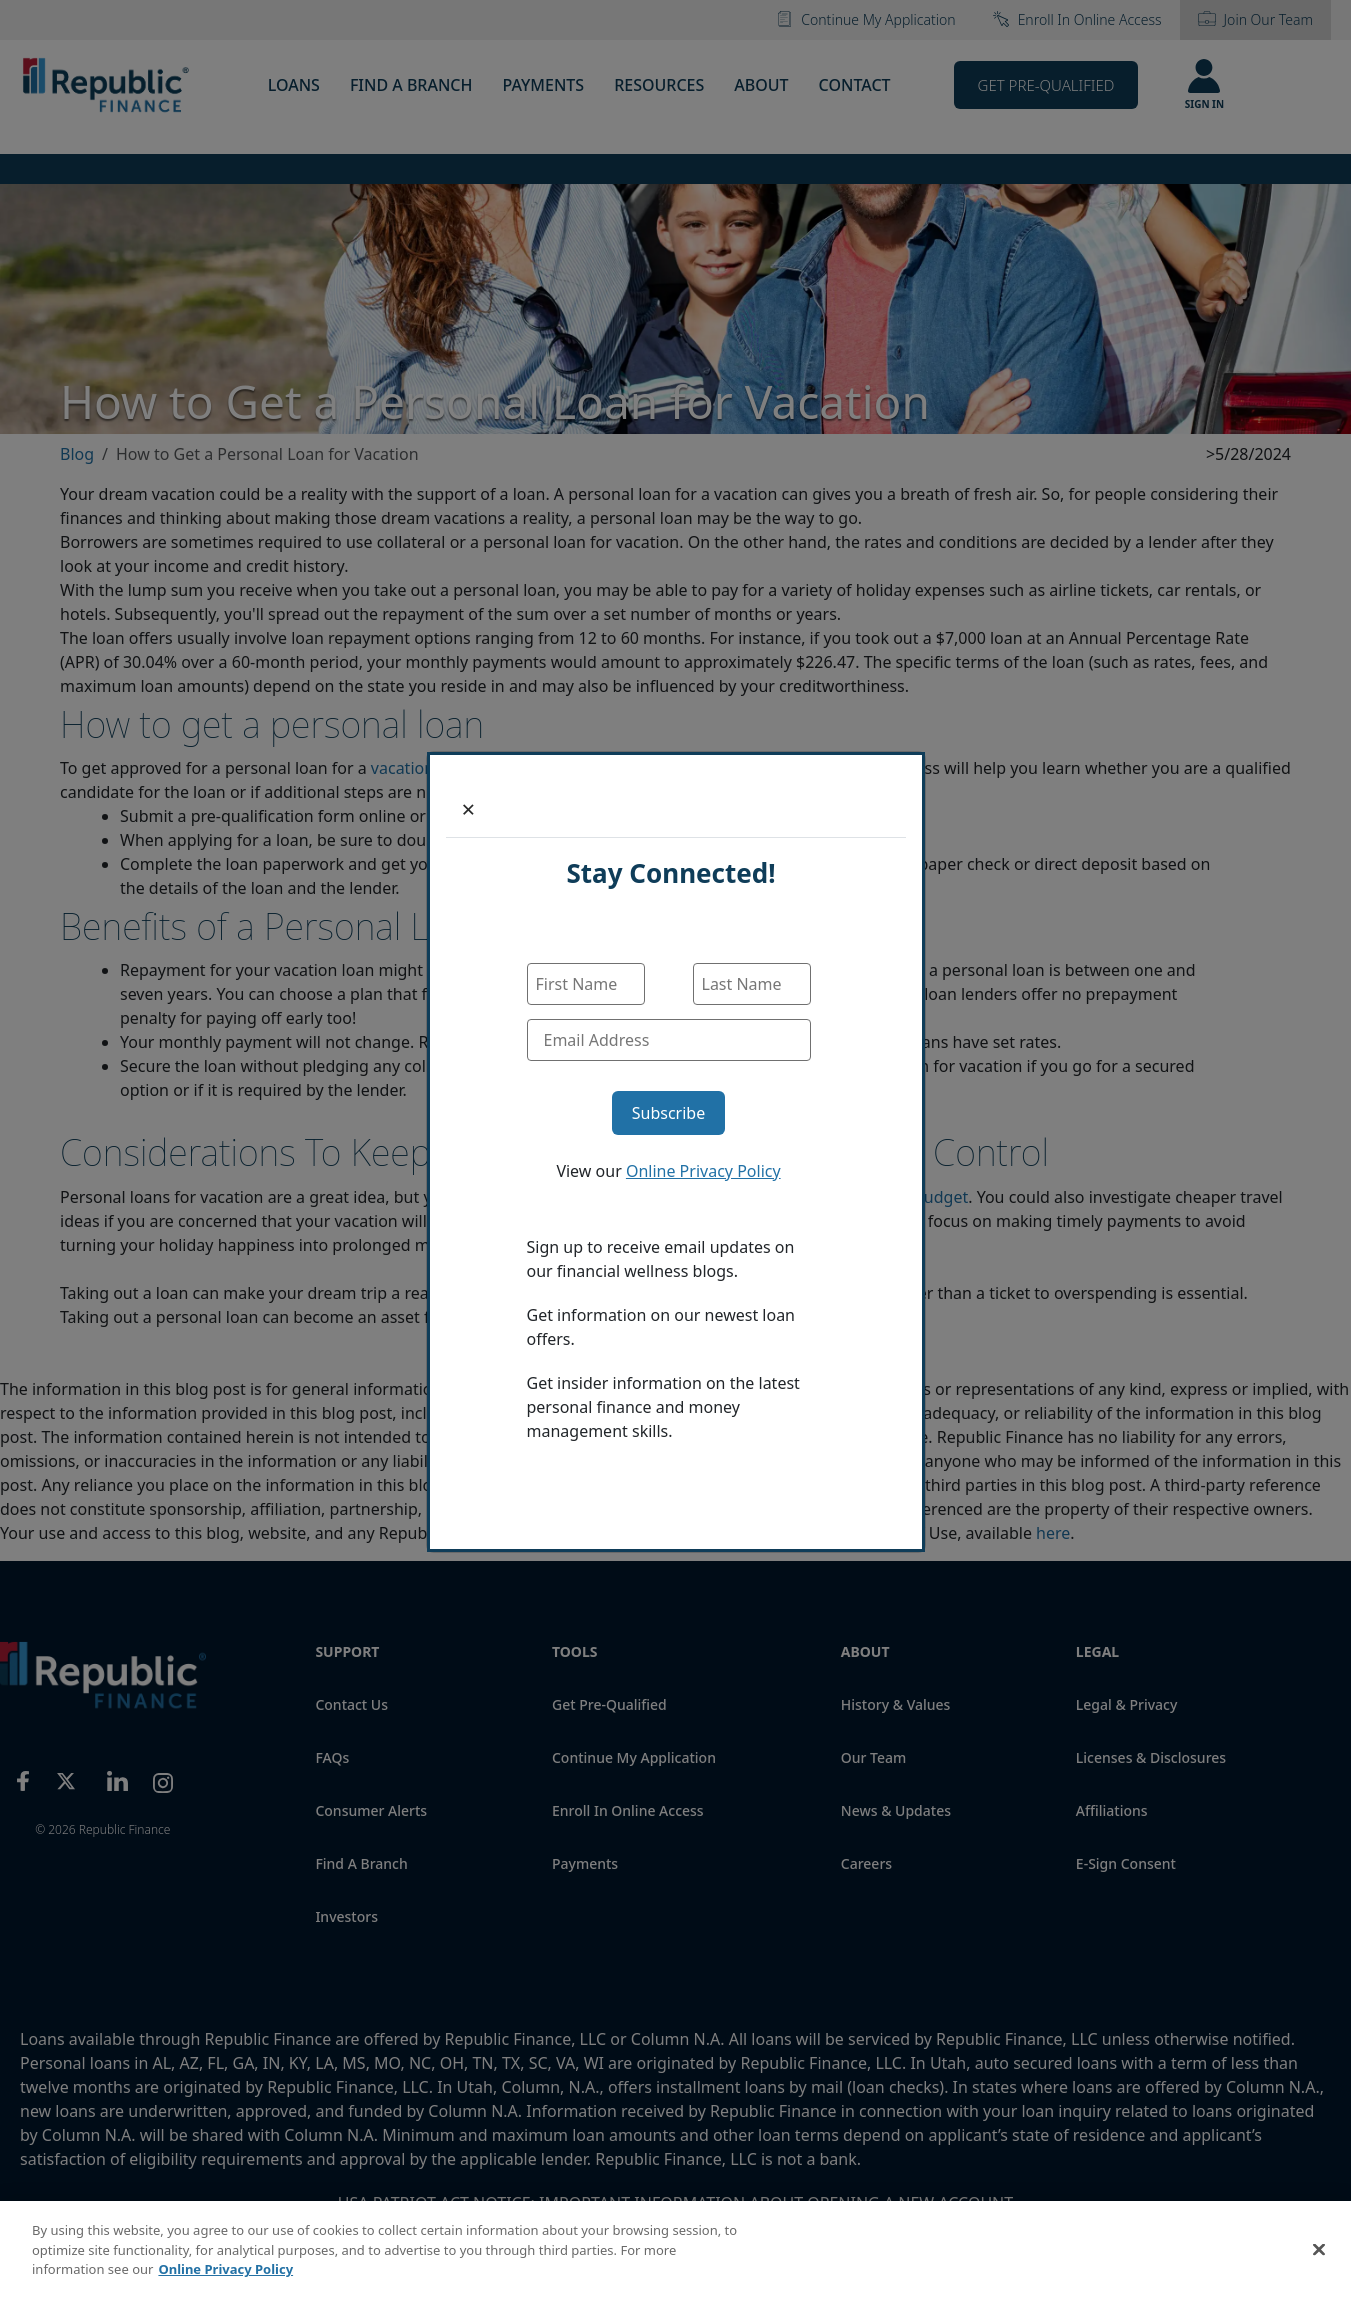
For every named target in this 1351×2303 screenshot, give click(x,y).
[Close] (469, 809)
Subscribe (668, 1113)
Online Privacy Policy (703, 1171)
